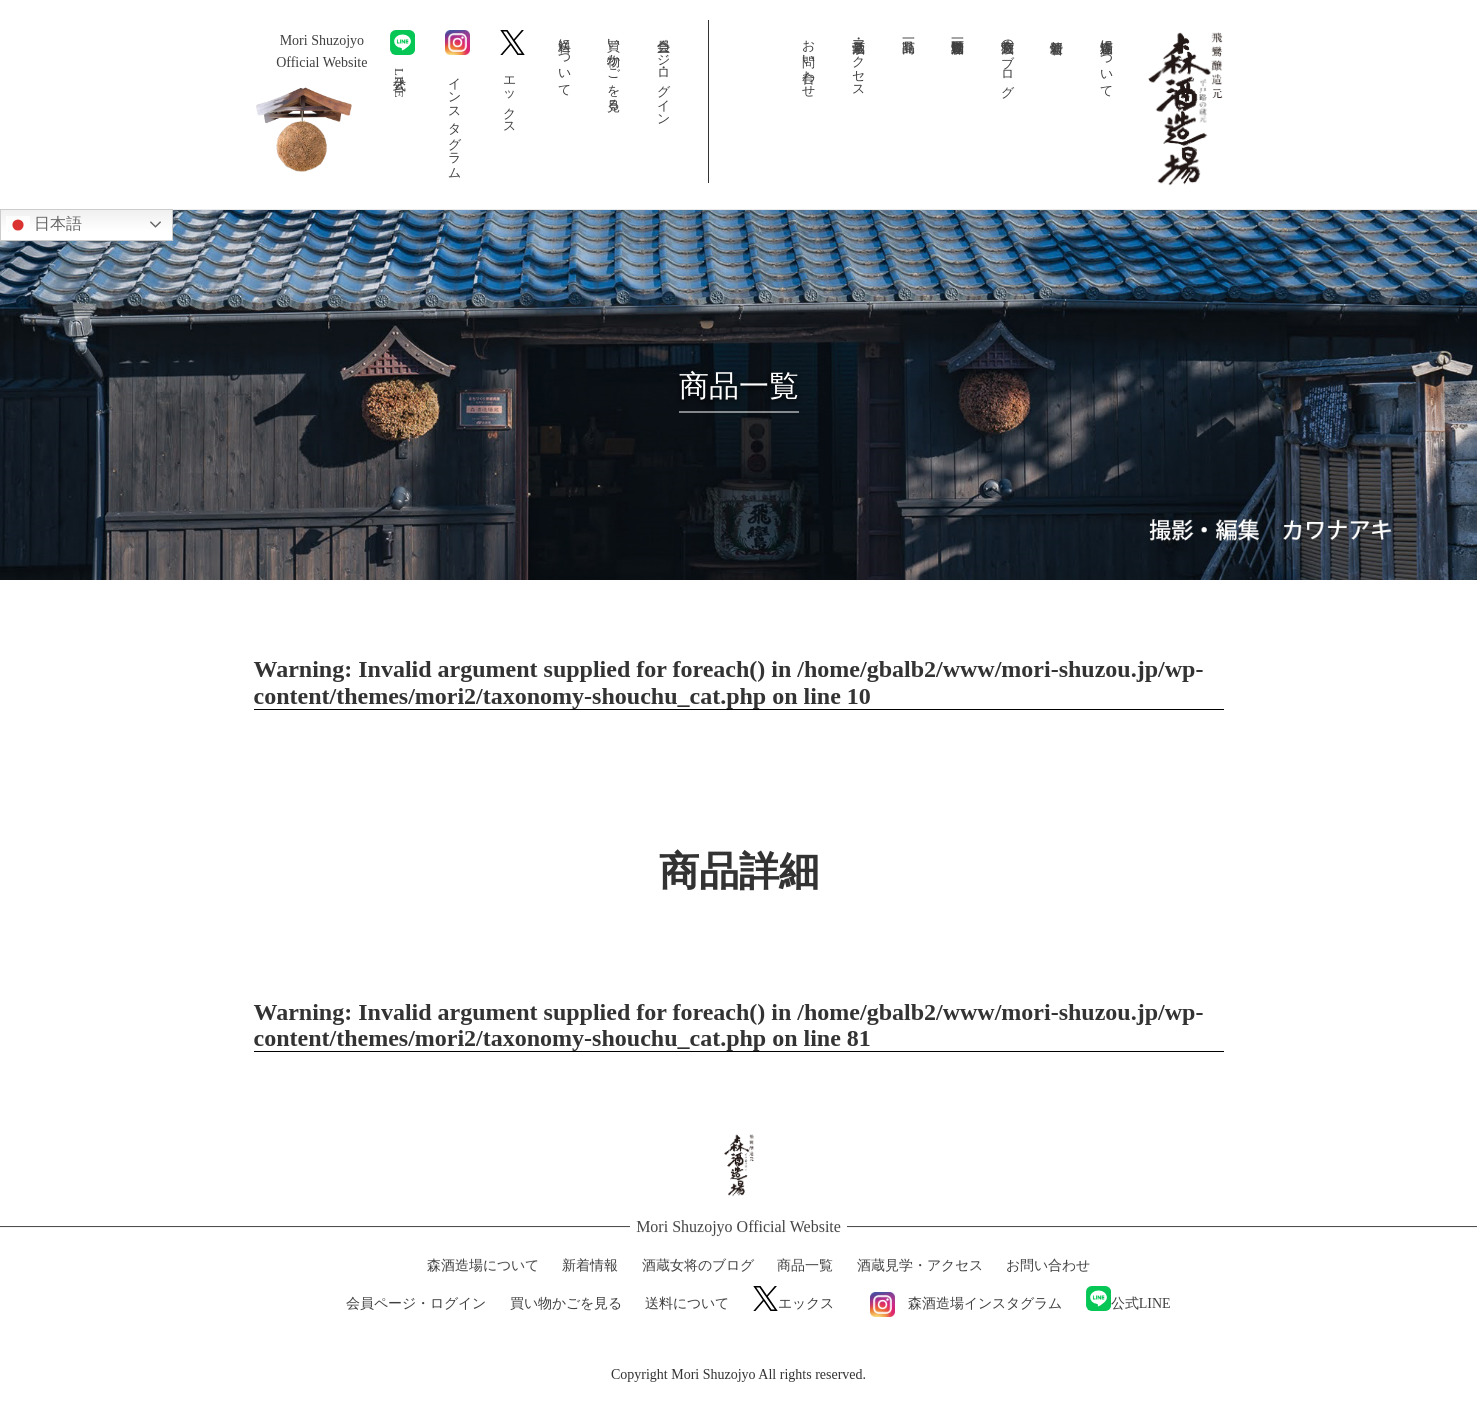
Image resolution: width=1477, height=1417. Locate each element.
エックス (512, 79)
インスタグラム (457, 101)
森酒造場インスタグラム (959, 1303)
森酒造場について (1107, 61)
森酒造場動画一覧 (958, 61)
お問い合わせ (809, 61)
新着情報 (1057, 61)
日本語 (44, 225)
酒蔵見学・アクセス (859, 61)
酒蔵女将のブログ (1007, 61)
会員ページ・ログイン (663, 75)
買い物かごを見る (614, 67)
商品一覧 (909, 61)
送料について (564, 60)
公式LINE (402, 64)
